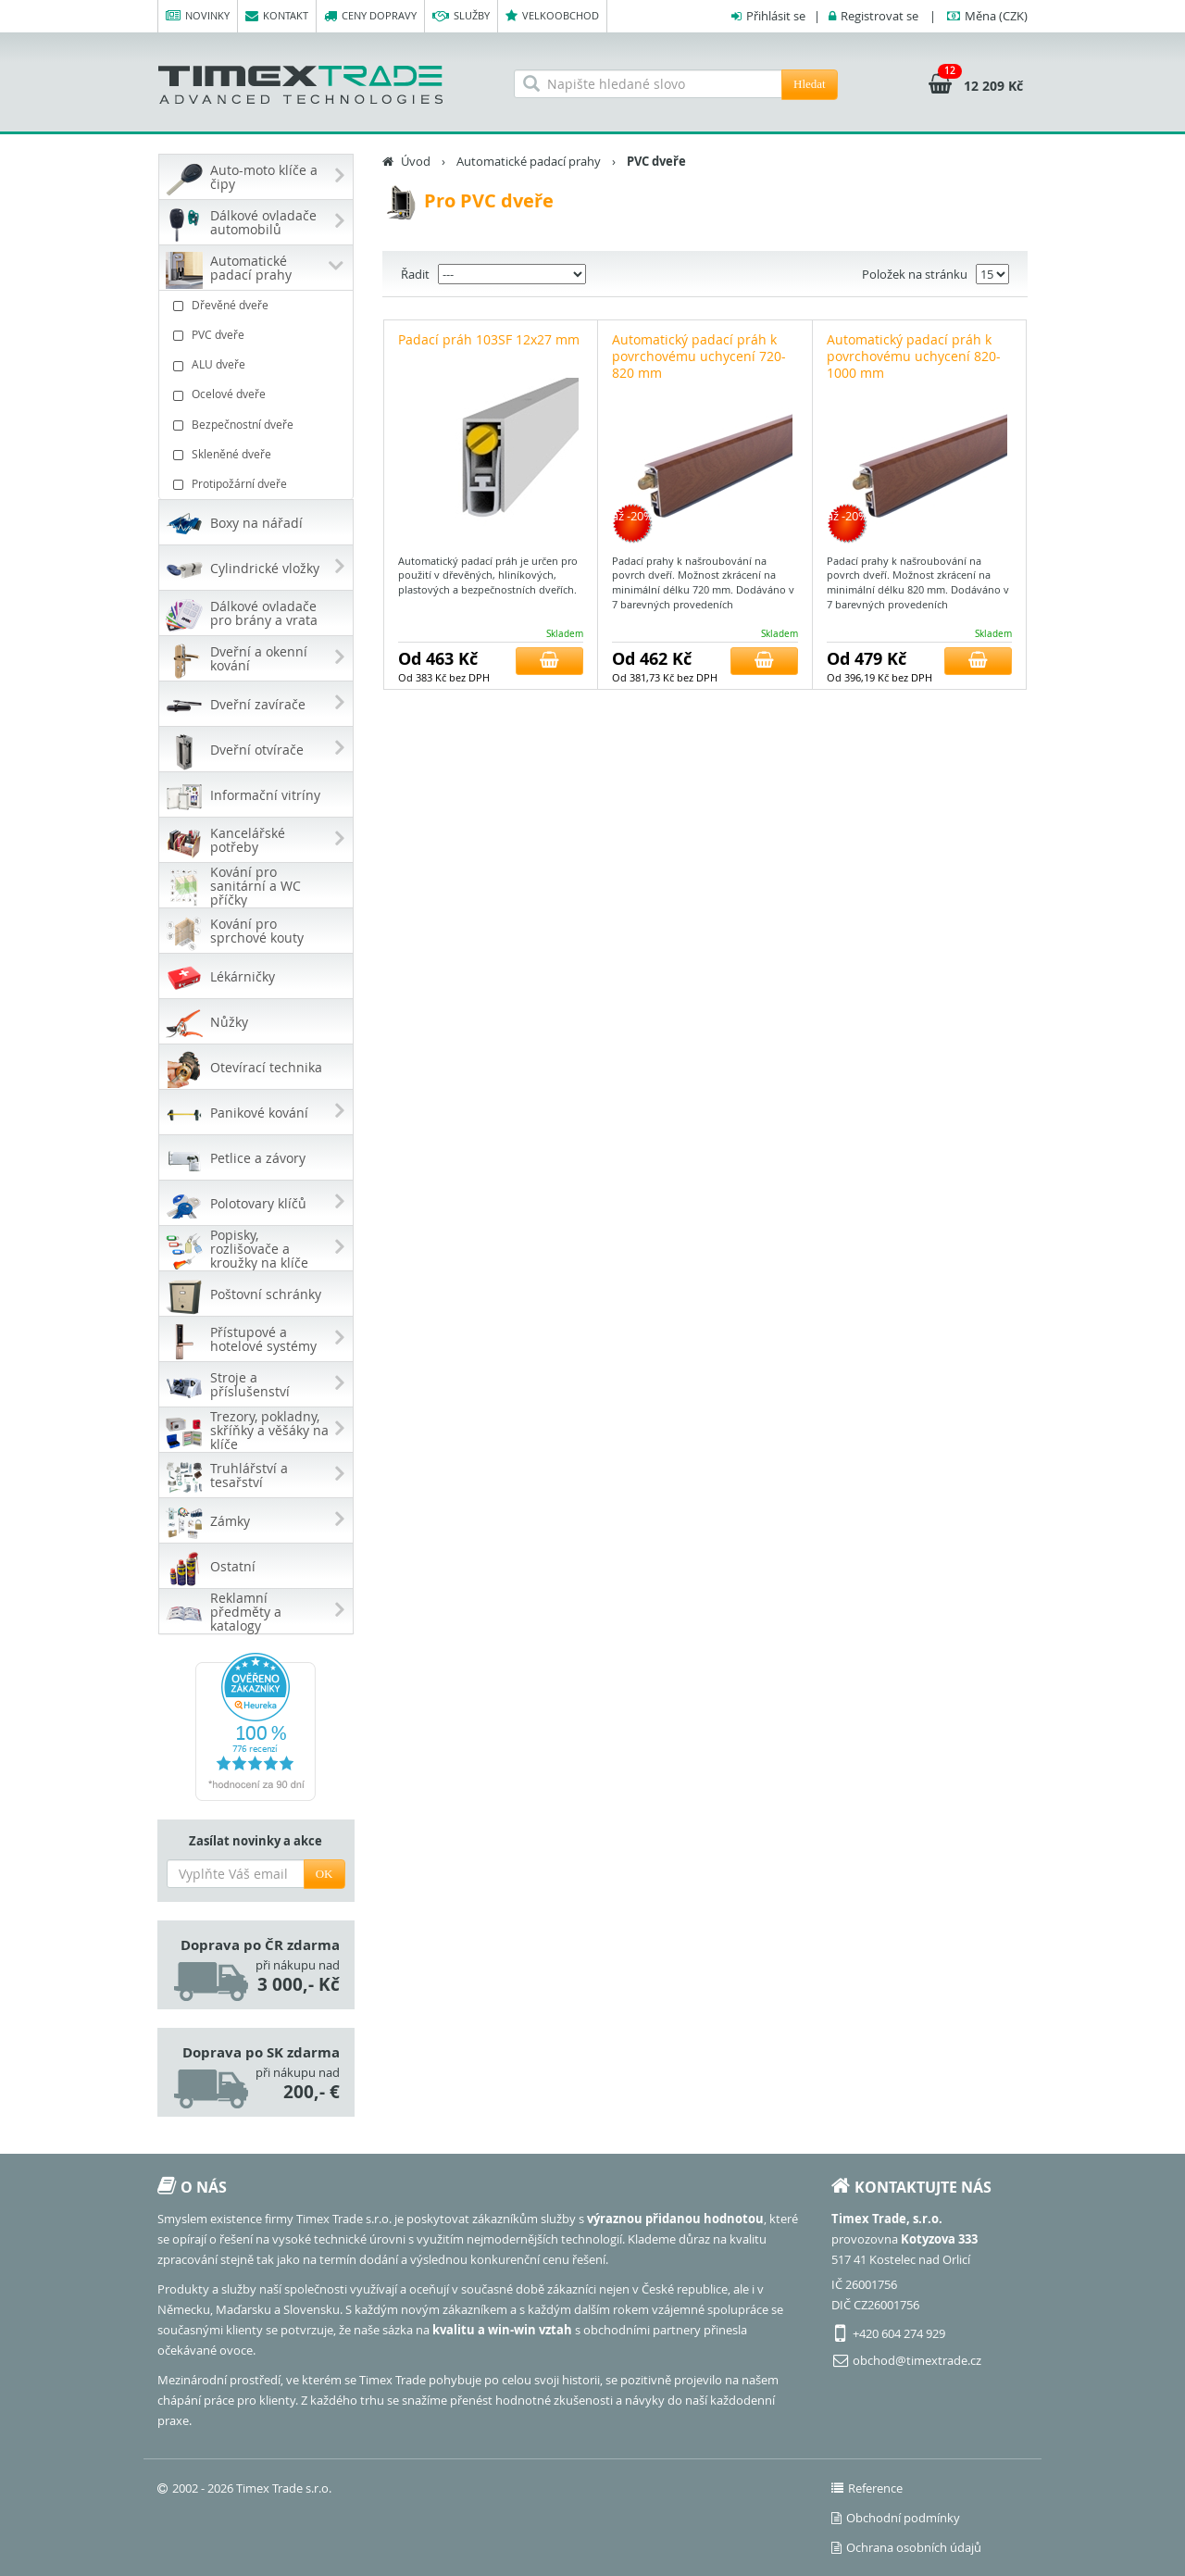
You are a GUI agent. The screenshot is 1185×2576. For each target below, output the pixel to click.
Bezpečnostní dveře (258, 424)
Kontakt (276, 16)
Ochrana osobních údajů (906, 2547)
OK (324, 1874)
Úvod (415, 161)
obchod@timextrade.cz (917, 2360)
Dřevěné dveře (258, 305)
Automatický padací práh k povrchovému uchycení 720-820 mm (699, 356)
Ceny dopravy (370, 16)
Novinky (198, 16)
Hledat (809, 84)
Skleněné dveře (258, 454)
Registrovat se (879, 15)
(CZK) (996, 15)
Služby (461, 16)
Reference (867, 2488)
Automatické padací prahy (528, 161)
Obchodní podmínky (895, 2517)
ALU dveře (258, 364)
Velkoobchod (552, 16)
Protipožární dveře (258, 484)
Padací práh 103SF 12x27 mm (489, 339)
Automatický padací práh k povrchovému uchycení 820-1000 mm (914, 356)
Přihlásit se (775, 15)
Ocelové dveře (258, 394)
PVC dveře (258, 335)
